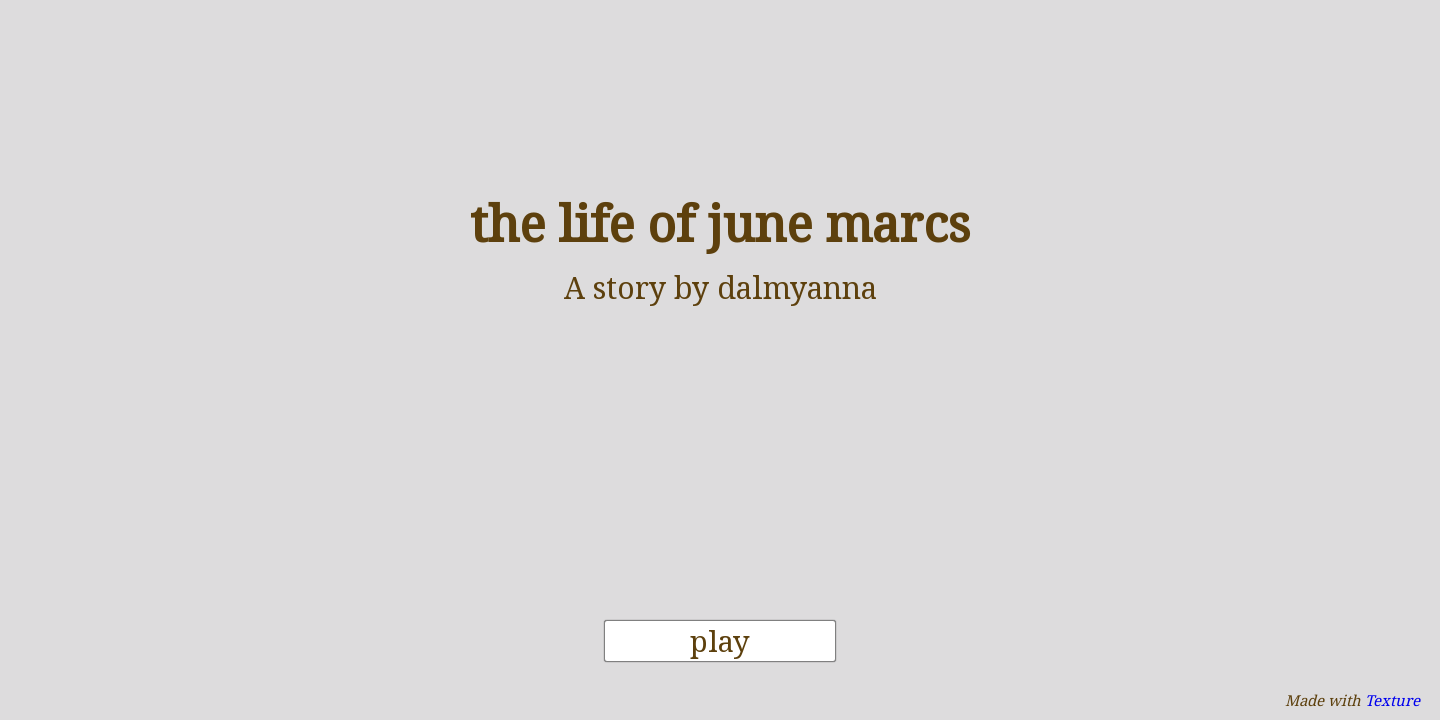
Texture (1392, 700)
